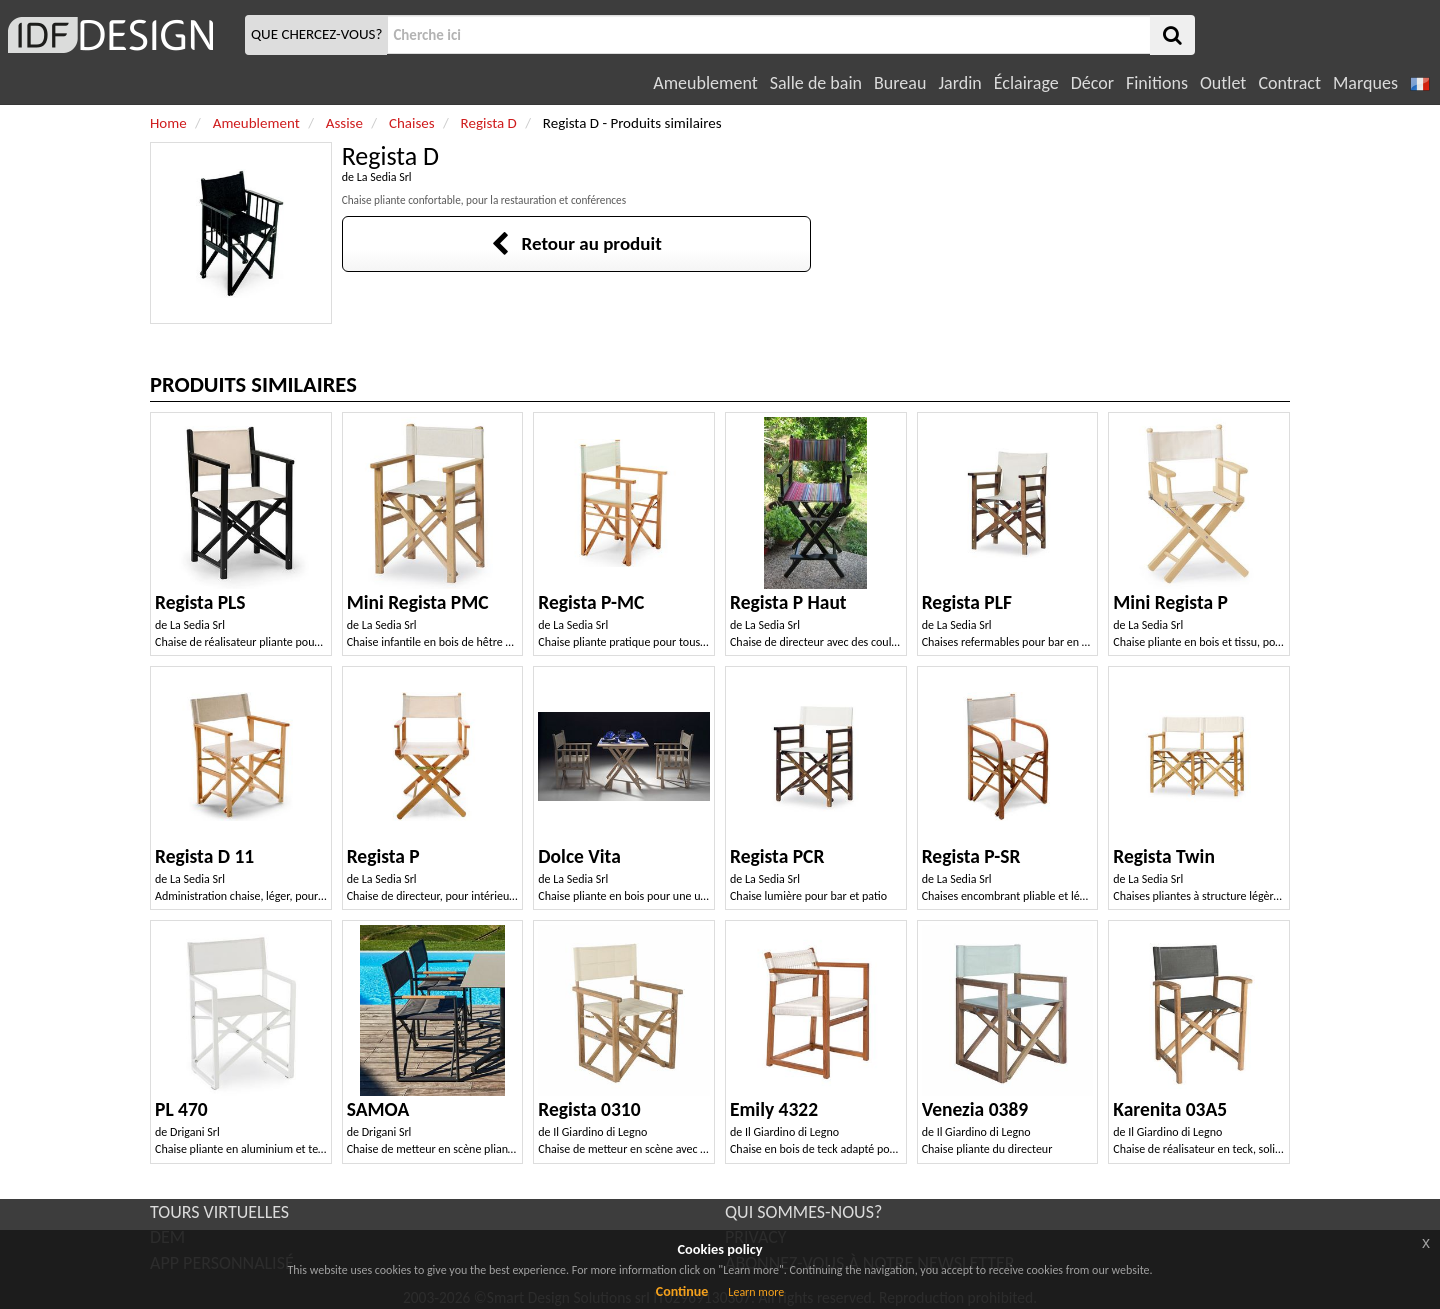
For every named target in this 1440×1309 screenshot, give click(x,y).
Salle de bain (816, 83)
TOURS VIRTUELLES (219, 1212)
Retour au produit (576, 243)
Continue (682, 1291)
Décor (1092, 83)
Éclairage (1026, 83)
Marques (1365, 83)
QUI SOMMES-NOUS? (803, 1212)
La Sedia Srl (384, 177)
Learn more (756, 1292)
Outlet (1223, 83)
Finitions (1157, 83)
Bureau (900, 83)
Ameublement (705, 83)
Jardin (959, 83)
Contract (1289, 83)
